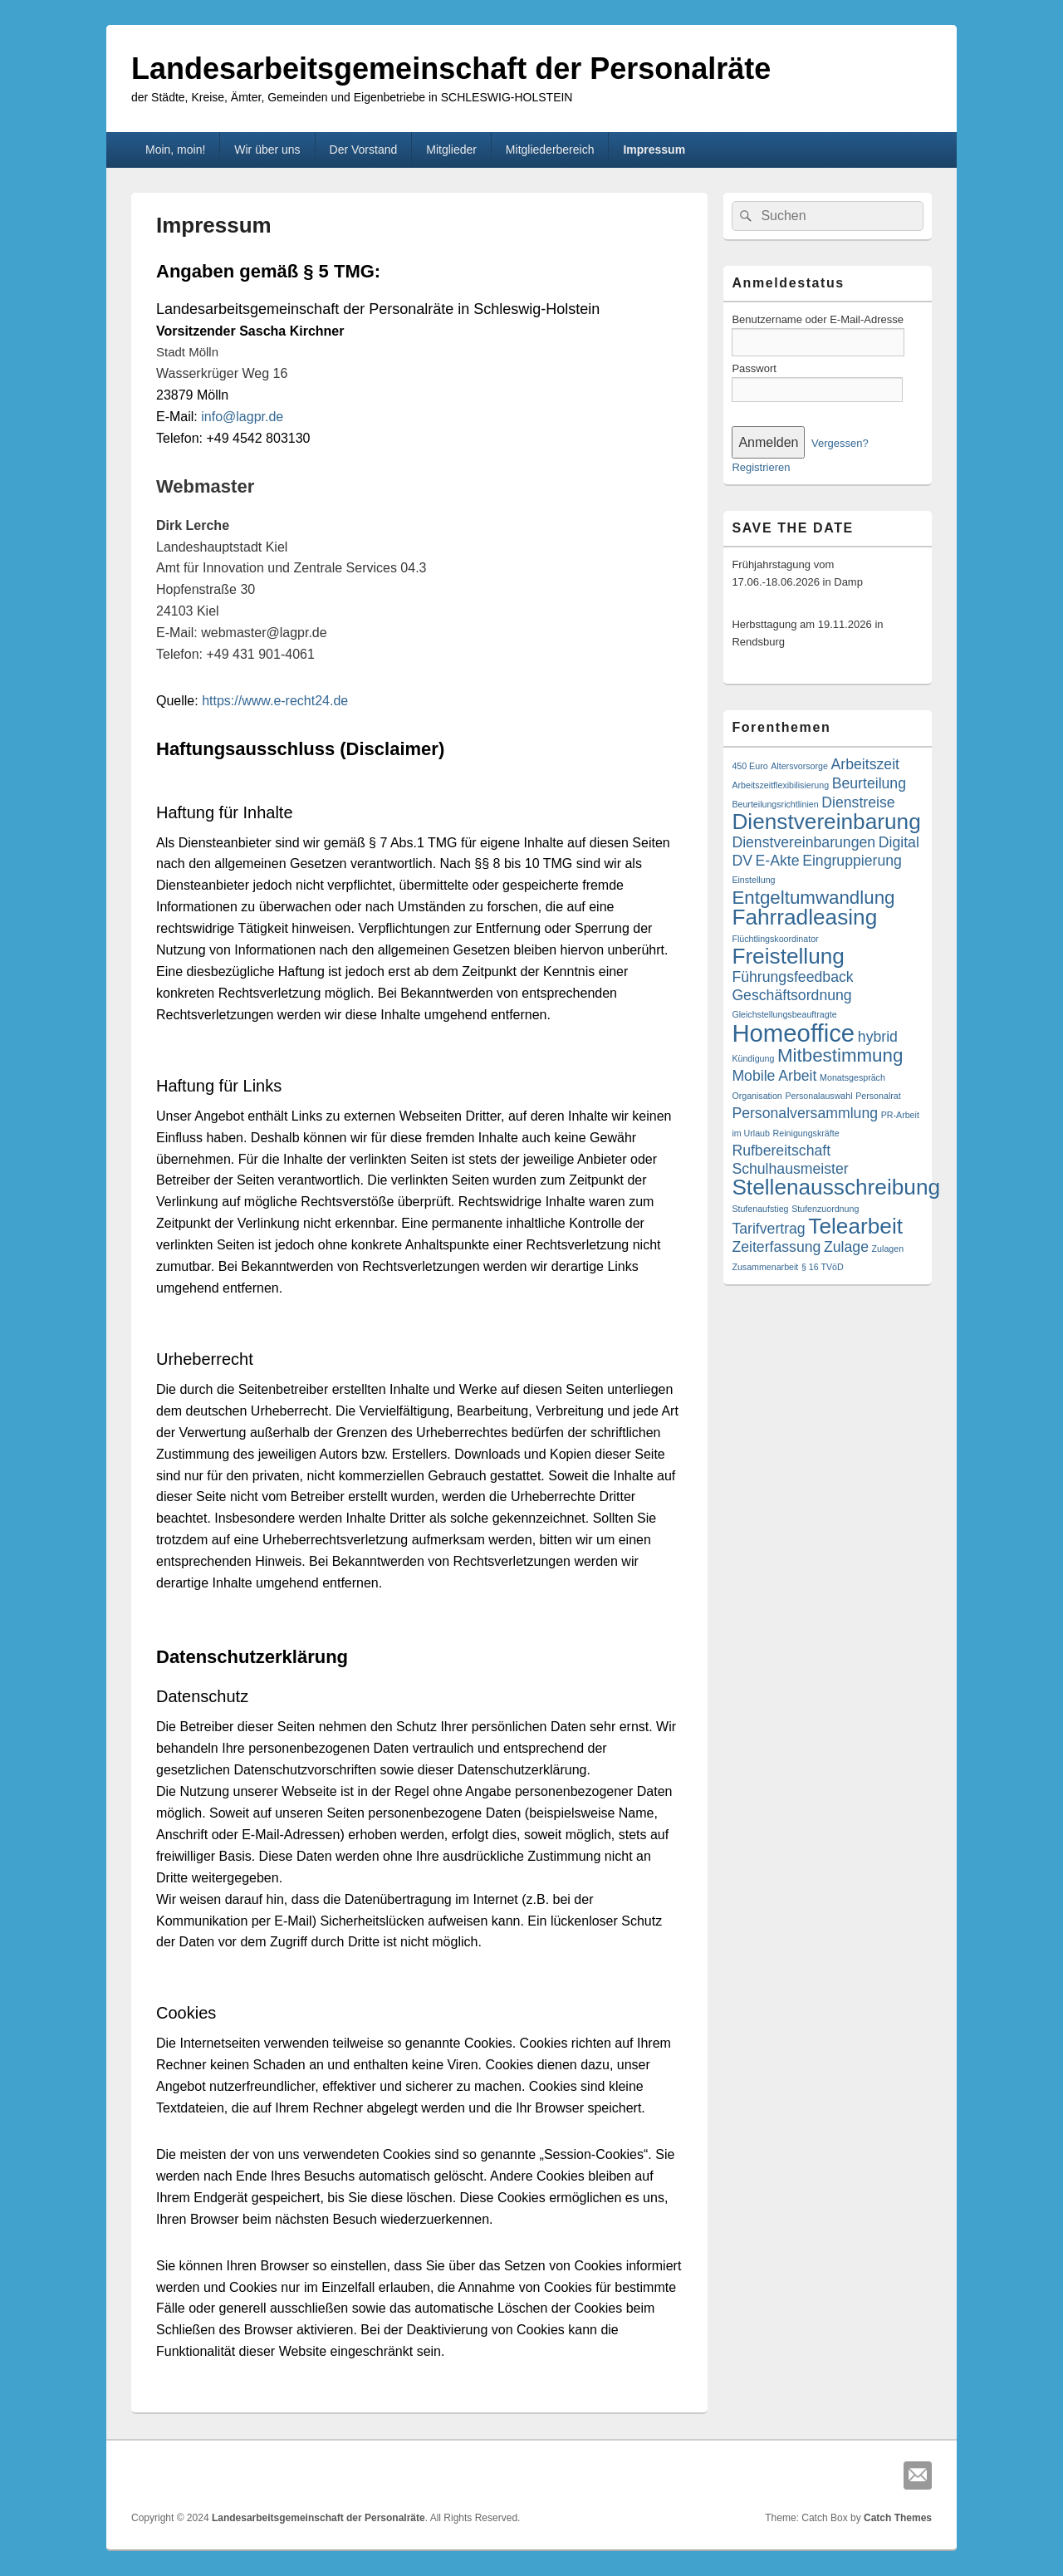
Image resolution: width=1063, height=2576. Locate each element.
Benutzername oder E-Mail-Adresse (818, 319)
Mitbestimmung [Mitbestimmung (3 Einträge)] (840, 1055)
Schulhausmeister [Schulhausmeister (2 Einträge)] (790, 1168)
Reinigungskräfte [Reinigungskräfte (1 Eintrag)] (806, 1133)
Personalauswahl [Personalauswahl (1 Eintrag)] (818, 1096)
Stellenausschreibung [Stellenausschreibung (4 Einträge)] (836, 1187)
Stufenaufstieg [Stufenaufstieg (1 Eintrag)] (760, 1209)
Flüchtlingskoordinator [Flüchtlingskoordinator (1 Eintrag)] (775, 939)
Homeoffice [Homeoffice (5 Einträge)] (793, 1033)
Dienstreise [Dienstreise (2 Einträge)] (857, 802)
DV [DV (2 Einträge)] (742, 860)
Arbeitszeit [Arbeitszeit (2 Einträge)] (865, 764)
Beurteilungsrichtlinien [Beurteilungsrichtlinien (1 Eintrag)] (775, 804)
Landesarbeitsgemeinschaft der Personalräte (451, 69)
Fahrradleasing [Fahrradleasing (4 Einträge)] (804, 917)
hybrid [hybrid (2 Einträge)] (878, 1036)
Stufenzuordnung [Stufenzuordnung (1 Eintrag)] (825, 1209)
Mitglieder (451, 149)
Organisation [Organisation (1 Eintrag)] (756, 1096)
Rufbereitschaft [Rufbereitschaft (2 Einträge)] (781, 1150)
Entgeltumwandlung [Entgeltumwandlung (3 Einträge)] (813, 897)
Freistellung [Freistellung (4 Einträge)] (788, 956)
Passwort (754, 368)
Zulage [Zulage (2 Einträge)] (846, 1247)
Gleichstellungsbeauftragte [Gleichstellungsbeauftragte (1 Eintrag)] (784, 1014)
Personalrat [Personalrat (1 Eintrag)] (878, 1096)
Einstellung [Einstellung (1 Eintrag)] (753, 880)
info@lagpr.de (242, 417)
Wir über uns (267, 149)
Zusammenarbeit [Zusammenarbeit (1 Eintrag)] (765, 1267)
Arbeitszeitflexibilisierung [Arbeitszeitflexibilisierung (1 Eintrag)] (780, 785)
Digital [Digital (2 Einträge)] (899, 842)
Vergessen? (840, 443)
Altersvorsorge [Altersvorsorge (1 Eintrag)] (799, 766)
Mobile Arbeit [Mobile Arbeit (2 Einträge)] (774, 1075)
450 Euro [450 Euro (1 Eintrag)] (749, 766)
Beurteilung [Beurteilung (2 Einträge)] (869, 783)
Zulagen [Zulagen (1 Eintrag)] (888, 1249)
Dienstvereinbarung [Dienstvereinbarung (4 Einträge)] (826, 821)
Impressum (654, 149)
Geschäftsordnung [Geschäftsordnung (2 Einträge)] (791, 995)
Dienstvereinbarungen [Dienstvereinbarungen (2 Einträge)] (803, 842)
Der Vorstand (364, 149)
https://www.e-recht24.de (275, 701)
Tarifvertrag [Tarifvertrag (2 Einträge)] (768, 1228)
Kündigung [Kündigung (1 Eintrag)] (753, 1058)
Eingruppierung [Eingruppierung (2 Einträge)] (852, 860)
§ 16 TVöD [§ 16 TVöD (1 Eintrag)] (822, 1267)
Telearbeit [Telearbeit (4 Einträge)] (855, 1226)
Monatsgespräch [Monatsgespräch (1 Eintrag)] (852, 1077)
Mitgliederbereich (550, 149)
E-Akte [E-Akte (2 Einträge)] (778, 860)
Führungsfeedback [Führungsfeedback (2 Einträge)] (792, 977)
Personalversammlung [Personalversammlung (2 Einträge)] (805, 1113)
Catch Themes (898, 2518)
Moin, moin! (175, 149)
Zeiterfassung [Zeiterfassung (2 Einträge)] (776, 1247)
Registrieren (761, 467)
